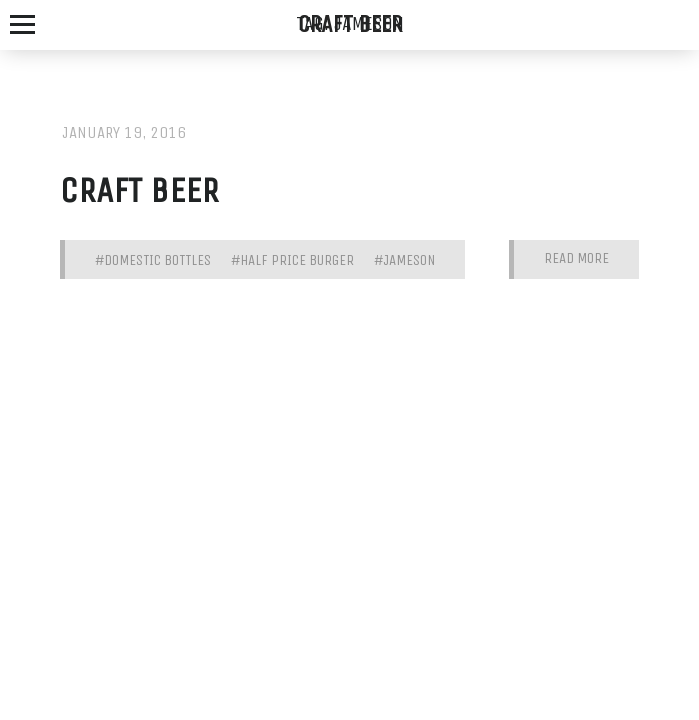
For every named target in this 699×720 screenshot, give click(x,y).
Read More (576, 258)
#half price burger (292, 260)
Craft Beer (139, 190)
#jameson (404, 260)
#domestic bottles (153, 260)
